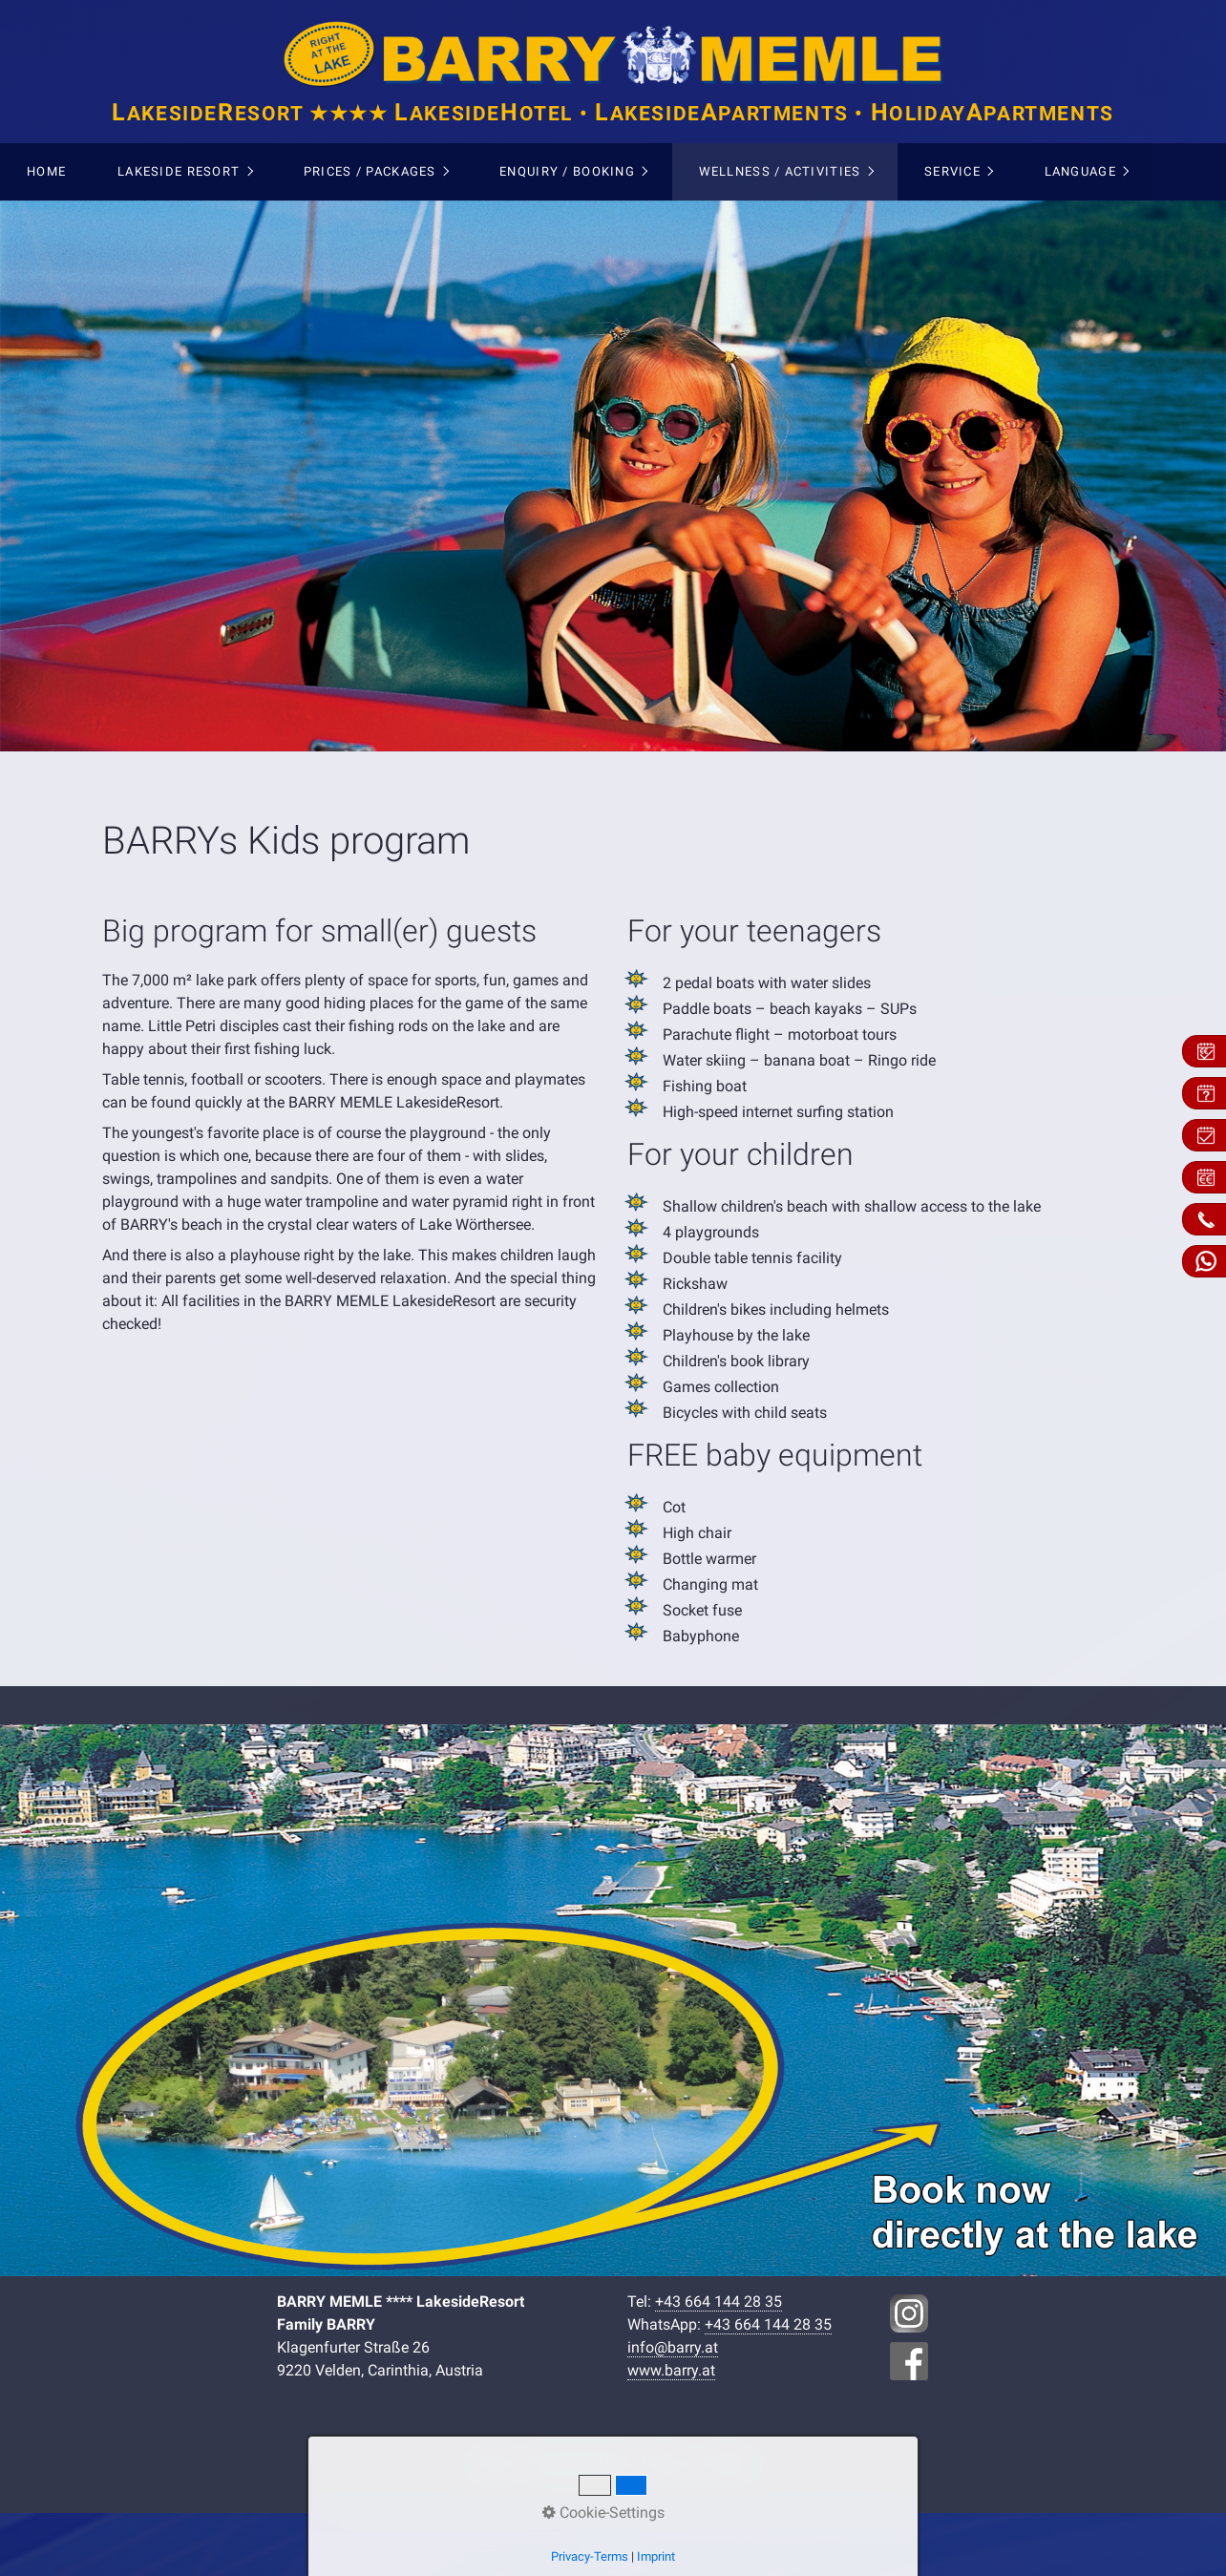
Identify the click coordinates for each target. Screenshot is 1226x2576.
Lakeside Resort (178, 171)
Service (952, 171)
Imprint (728, 2462)
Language (1080, 171)
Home (46, 171)
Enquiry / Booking (567, 171)
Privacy (666, 2462)
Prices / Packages (370, 171)
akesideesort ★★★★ (613, 113)
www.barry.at (671, 2370)
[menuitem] (46, 172)
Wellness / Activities (780, 171)
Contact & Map (578, 2462)
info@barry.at (672, 2347)
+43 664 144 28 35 (718, 2301)
